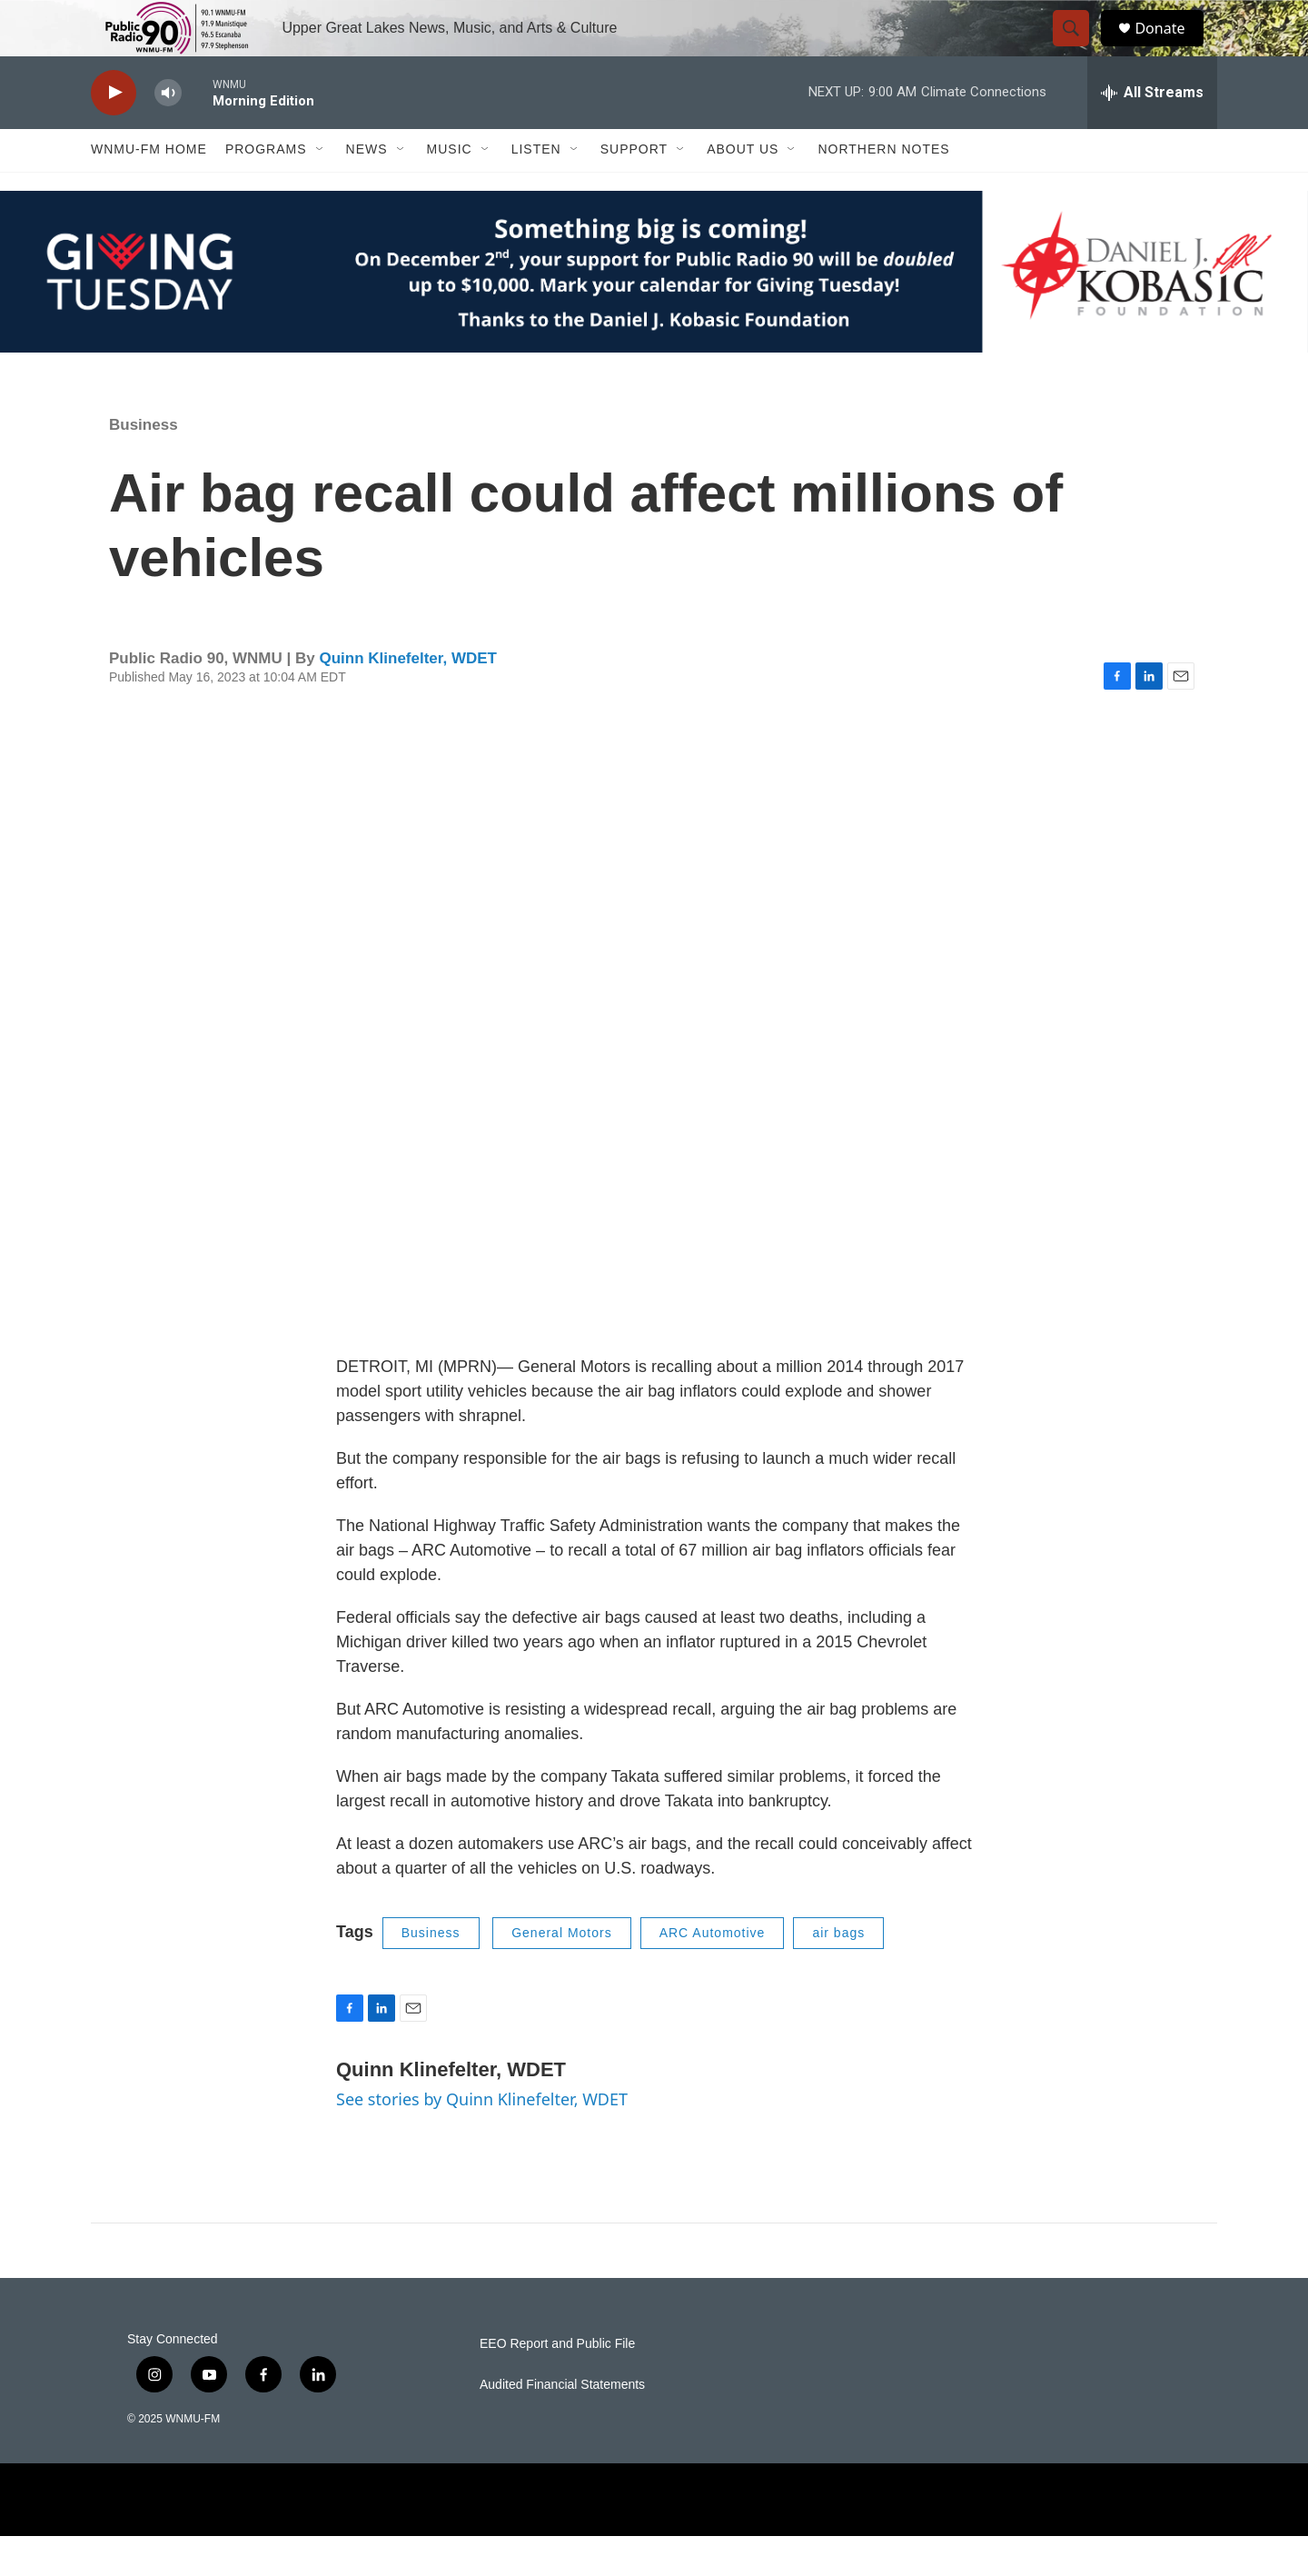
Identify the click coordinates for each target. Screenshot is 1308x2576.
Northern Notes (883, 189)
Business (143, 463)
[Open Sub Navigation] (320, 189)
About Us (742, 189)
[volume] (168, 132)
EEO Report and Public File (557, 2384)
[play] (113, 132)
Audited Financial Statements (562, 2425)
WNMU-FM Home (149, 189)
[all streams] (1152, 131)
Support (634, 189)
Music (449, 189)
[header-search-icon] (1079, 48)
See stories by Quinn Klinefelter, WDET (482, 2138)
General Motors (561, 1972)
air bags (838, 1972)
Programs (266, 189)
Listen (536, 189)
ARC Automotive (712, 1972)
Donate (1171, 47)
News (367, 189)
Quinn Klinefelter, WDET (408, 697)
